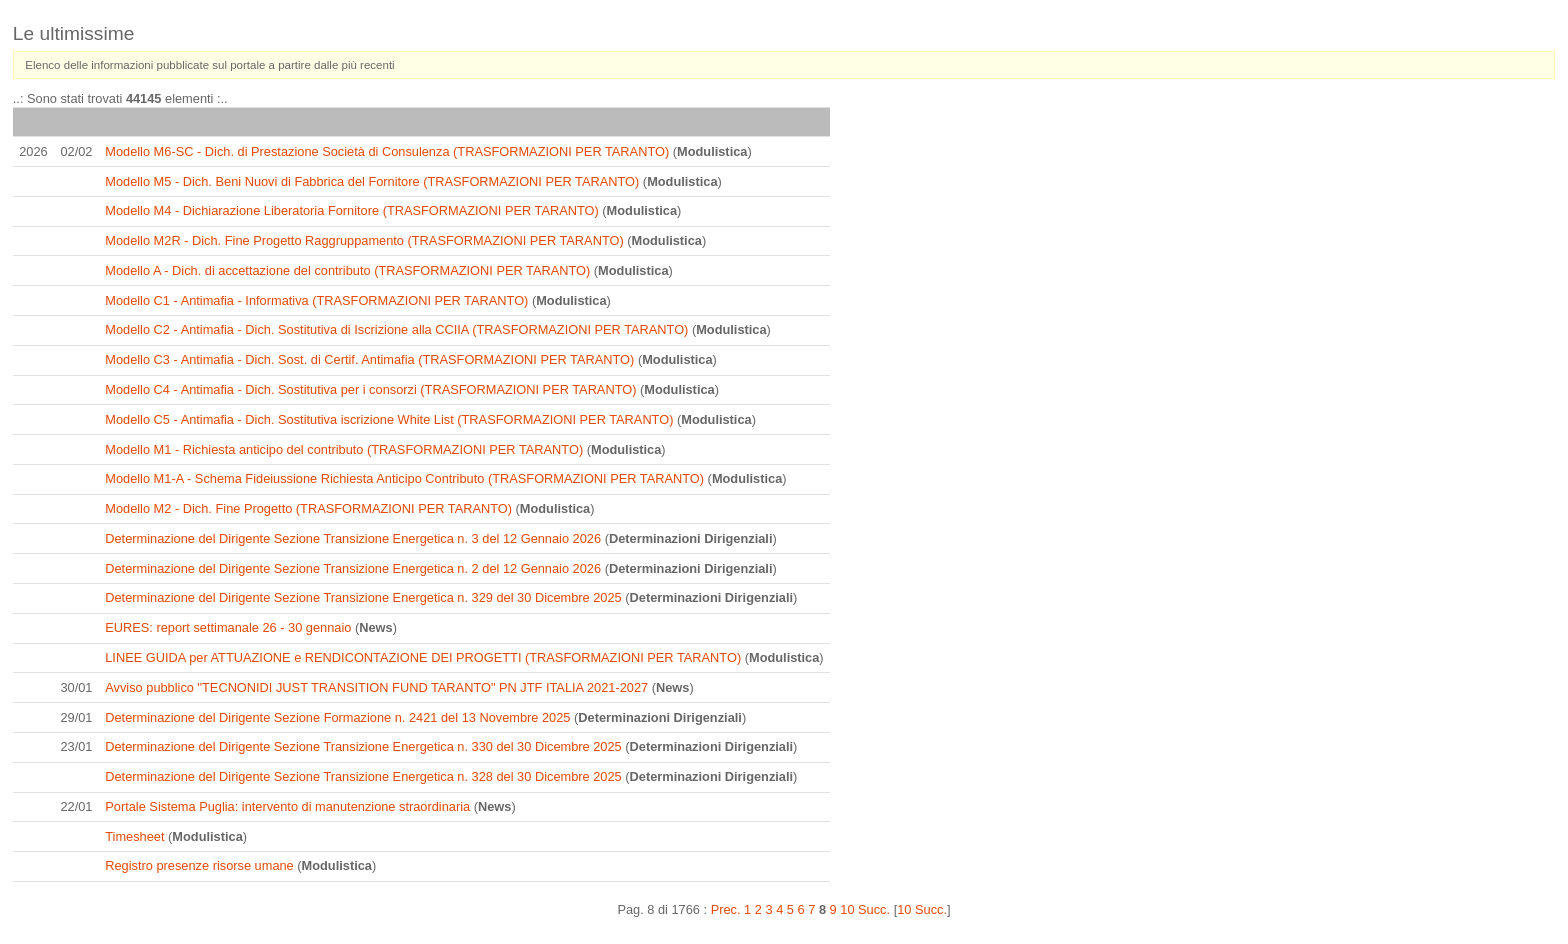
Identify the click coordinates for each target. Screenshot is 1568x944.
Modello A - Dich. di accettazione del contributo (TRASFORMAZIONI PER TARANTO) (347, 270)
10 (847, 909)
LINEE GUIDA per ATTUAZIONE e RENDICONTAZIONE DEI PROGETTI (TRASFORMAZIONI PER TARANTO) (423, 657)
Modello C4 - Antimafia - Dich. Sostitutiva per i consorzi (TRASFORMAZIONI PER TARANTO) (370, 389)
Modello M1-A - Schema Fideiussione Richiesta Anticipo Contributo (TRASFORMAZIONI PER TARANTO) (404, 478)
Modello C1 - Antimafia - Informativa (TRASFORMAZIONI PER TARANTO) (316, 300)
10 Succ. (922, 909)
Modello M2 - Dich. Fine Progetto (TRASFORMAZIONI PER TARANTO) (308, 508)
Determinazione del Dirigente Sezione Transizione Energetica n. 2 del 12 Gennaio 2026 (353, 568)
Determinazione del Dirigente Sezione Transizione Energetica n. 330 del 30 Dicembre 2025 (363, 746)
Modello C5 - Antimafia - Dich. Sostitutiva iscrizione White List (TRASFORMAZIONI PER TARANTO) (389, 419)
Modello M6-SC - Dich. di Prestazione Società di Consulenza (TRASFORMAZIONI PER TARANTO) (387, 151)
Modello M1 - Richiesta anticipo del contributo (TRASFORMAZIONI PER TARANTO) (344, 449)
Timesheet (134, 836)
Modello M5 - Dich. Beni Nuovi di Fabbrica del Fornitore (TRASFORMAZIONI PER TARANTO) (372, 181)
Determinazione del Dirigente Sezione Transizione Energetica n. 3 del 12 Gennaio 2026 (353, 538)
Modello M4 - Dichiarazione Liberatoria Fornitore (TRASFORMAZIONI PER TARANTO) (352, 210)
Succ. (874, 909)
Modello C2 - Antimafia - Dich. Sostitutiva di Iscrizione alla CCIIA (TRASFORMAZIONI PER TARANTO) (396, 329)
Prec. (726, 909)
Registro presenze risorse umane (199, 865)
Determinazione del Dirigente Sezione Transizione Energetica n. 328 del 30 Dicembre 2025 (363, 776)
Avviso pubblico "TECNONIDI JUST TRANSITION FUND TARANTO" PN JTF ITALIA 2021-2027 (376, 687)
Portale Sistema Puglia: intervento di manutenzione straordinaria (287, 806)
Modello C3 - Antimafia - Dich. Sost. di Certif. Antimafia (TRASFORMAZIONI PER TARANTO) (369, 359)
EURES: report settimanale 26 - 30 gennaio (228, 627)
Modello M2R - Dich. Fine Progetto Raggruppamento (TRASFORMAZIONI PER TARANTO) (364, 240)
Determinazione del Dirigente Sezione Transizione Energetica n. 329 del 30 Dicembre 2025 (363, 597)
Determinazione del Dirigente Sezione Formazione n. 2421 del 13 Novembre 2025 (337, 717)
